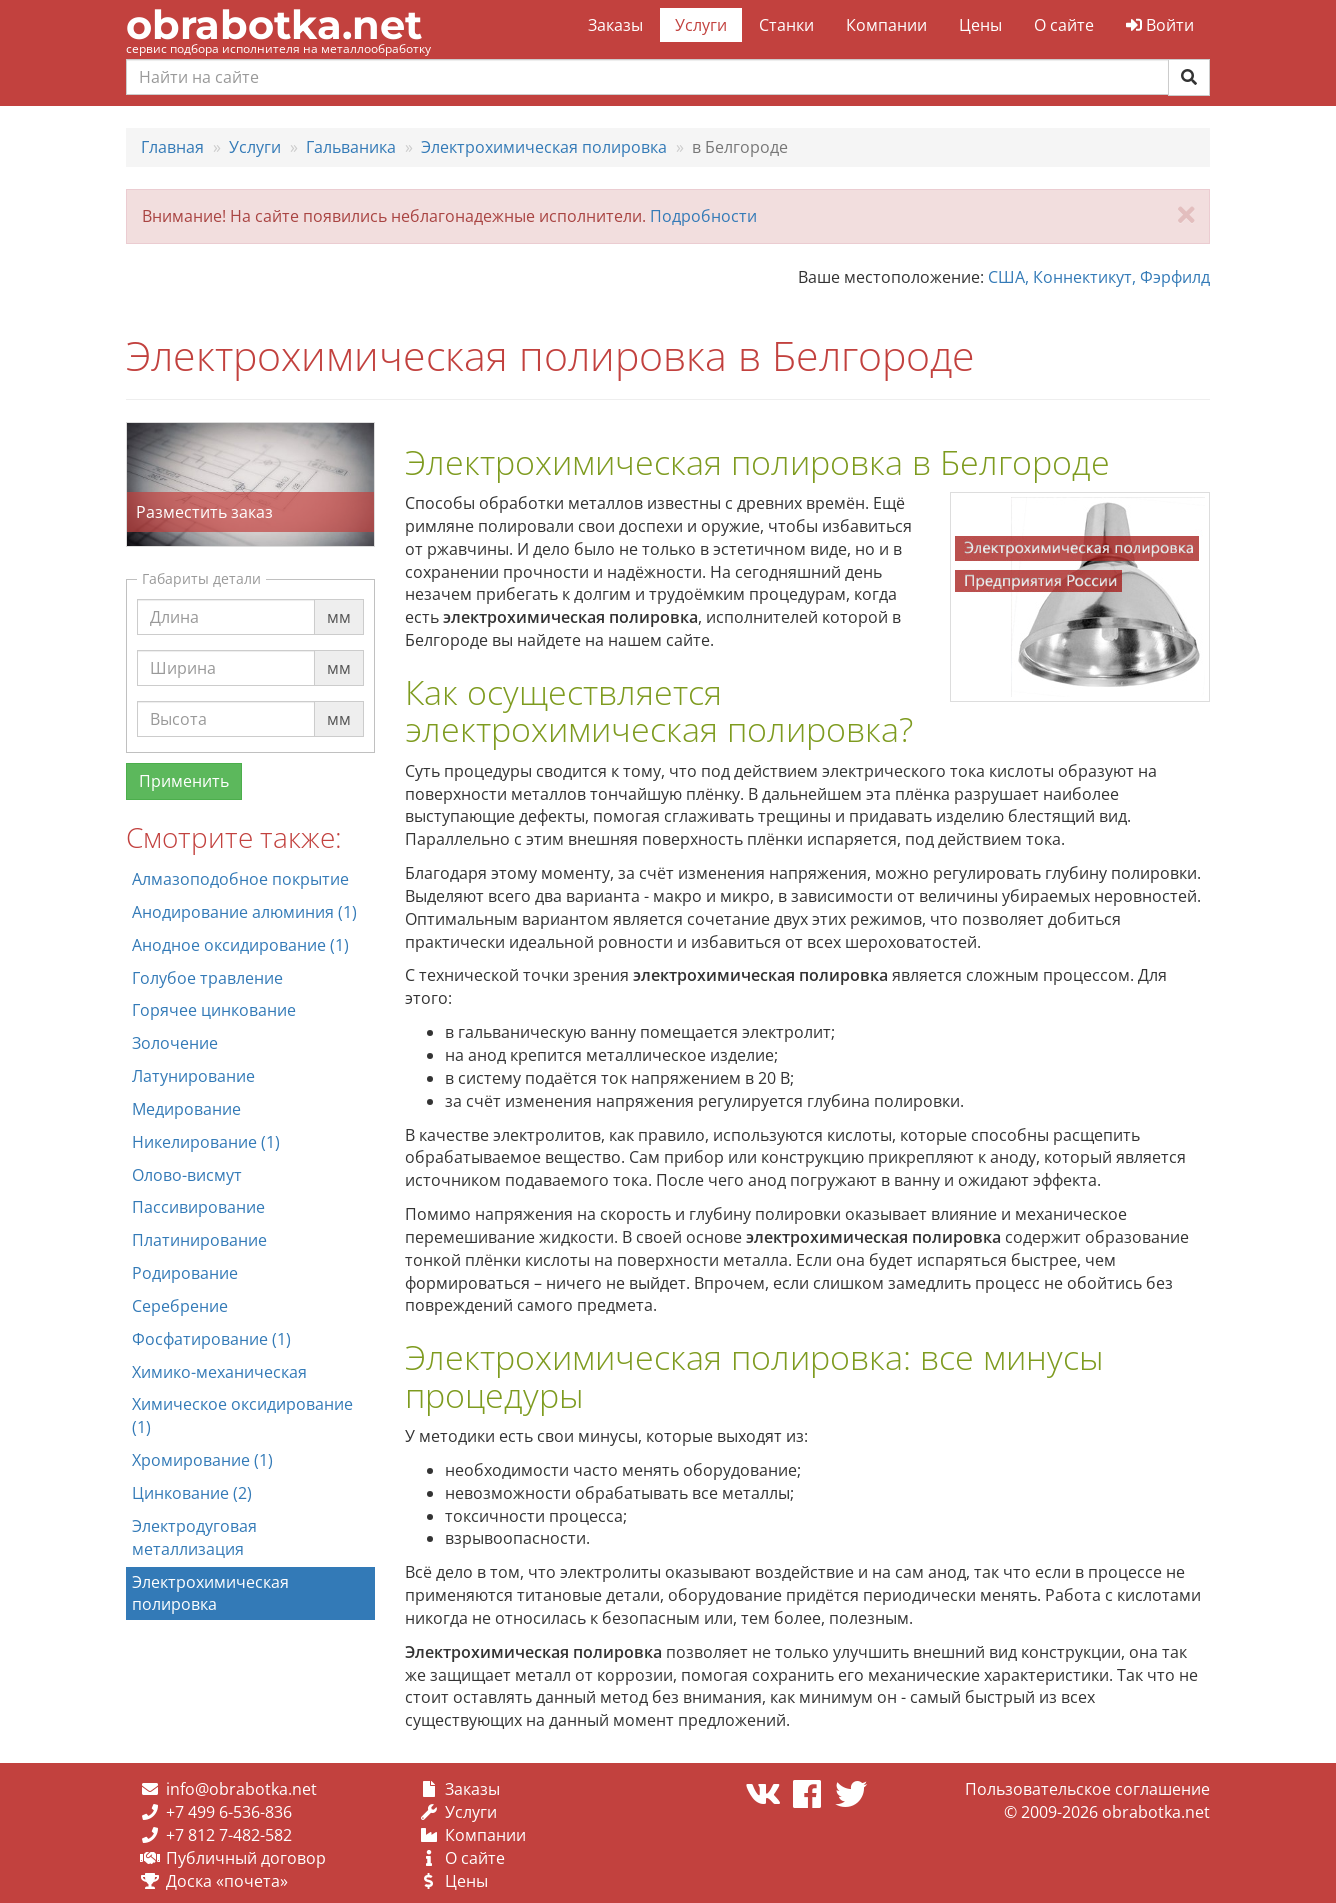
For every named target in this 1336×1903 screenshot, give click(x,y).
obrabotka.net (274, 24)
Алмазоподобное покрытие (240, 879)
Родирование (185, 1273)
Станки (786, 25)
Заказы (615, 25)
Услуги (701, 25)
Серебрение (180, 1306)
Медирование (186, 1109)
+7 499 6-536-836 (229, 1812)
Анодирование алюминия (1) (244, 912)
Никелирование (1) (206, 1142)
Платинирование (199, 1240)
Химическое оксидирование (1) (242, 1415)
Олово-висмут (187, 1175)
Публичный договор (246, 1858)
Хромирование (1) (202, 1460)
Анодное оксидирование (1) (240, 945)
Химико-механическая (219, 1372)
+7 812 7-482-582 (229, 1835)
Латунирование (193, 1076)
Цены (980, 25)
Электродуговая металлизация (194, 1537)
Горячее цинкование (214, 1010)
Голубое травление (207, 978)
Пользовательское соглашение (1087, 1789)
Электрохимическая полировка (210, 1593)
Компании (886, 25)
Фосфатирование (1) (211, 1339)
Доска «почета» (227, 1881)
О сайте (1064, 25)
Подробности (703, 216)
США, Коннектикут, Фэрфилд (1099, 277)
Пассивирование (198, 1207)
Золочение (175, 1043)
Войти (1160, 25)
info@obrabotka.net (241, 1789)
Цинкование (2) (192, 1493)
